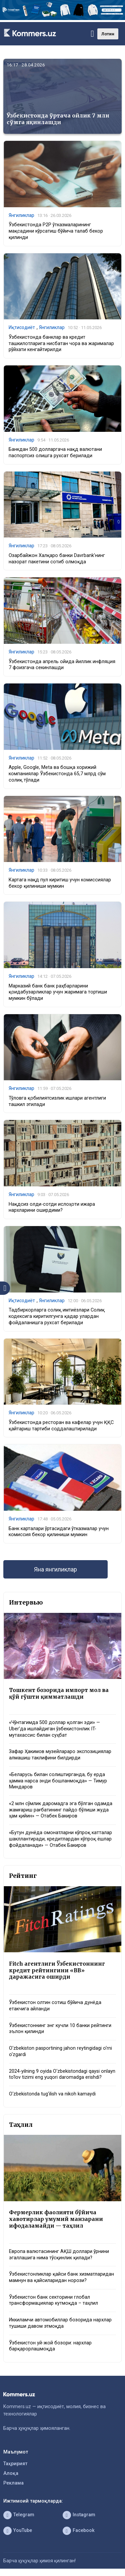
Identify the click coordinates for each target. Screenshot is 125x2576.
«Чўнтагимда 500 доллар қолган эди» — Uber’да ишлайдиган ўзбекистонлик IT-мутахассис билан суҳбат (54, 1729)
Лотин (107, 33)
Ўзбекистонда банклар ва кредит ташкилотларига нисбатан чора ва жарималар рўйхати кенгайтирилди (61, 343)
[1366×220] (62, 18)
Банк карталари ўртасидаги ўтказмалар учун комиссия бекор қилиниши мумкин (59, 1532)
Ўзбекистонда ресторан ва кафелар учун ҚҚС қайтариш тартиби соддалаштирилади (61, 1426)
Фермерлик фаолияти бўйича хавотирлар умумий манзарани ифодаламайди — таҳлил (56, 2219)
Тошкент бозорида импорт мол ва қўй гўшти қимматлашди (59, 1693)
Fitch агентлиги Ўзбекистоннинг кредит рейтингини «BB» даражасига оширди (57, 1970)
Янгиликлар (21, 215)
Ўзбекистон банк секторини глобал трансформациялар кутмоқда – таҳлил (53, 2300)
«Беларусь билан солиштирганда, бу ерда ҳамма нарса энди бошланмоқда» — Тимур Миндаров (58, 1781)
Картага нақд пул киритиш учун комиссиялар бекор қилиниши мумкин (60, 883)
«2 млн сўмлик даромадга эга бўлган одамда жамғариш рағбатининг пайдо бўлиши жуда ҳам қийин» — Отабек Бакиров (60, 1810)
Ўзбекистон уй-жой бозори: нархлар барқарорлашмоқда (50, 2346)
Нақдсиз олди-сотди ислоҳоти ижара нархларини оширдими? (52, 1207)
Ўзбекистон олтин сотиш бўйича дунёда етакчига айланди (55, 2006)
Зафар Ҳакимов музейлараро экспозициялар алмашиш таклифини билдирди (60, 1755)
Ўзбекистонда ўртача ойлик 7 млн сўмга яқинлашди (58, 118)
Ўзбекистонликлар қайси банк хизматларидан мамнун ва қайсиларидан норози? (61, 2277)
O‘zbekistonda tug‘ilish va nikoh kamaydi (52, 2094)
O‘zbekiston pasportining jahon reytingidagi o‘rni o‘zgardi (60, 2051)
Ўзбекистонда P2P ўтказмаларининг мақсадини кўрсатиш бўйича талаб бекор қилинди (56, 231)
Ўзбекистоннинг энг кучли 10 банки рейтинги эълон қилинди (60, 2029)
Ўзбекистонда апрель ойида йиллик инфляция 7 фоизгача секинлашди (62, 665)
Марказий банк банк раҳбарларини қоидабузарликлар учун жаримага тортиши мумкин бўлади (58, 992)
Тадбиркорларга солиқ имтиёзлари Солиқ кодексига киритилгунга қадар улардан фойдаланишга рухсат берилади (57, 1316)
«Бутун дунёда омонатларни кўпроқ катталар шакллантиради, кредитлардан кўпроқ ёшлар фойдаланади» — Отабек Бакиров (60, 1839)
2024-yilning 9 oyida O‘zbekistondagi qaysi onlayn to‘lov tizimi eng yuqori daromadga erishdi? (62, 2074)
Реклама (13, 2483)
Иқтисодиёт (22, 327)
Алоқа (10, 2473)
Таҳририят (15, 2464)
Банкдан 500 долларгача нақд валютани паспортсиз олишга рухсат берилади (55, 453)
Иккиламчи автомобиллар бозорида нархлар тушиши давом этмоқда (60, 2323)
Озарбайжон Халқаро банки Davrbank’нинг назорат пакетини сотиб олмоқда (57, 559)
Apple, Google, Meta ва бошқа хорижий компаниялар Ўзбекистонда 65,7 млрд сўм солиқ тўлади (57, 774)
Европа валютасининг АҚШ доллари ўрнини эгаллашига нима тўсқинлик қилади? (59, 2255)
